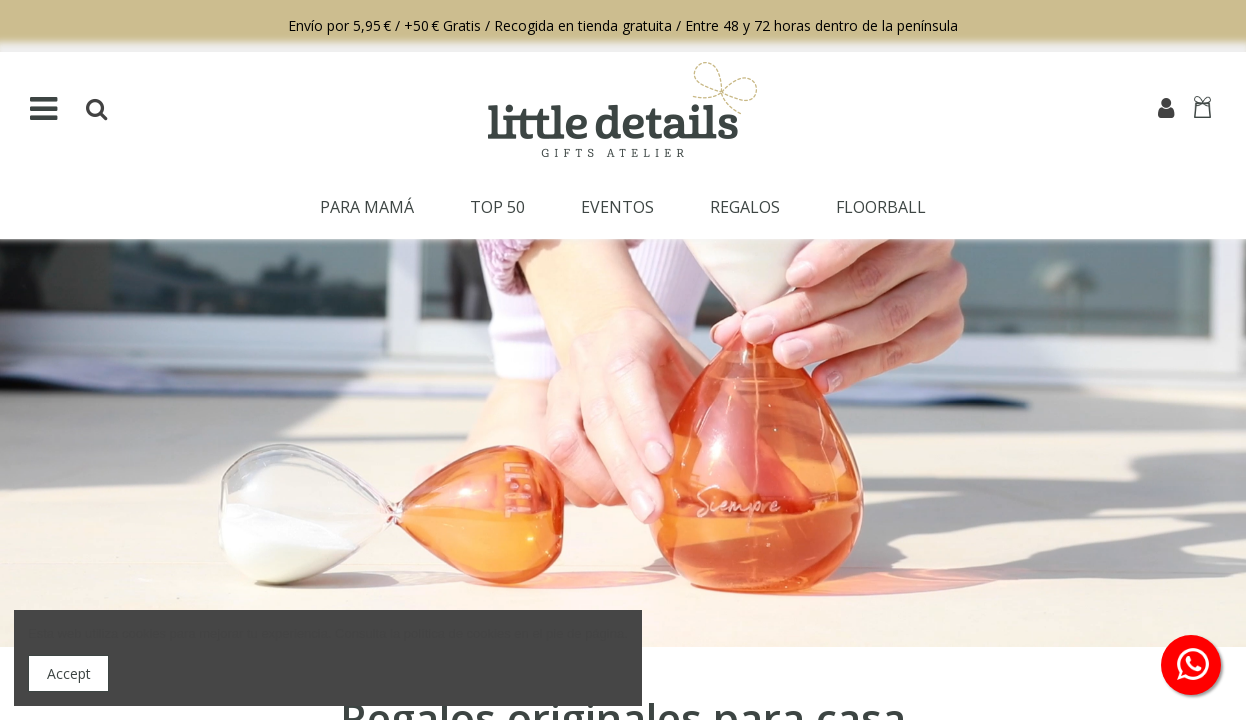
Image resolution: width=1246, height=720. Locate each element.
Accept (69, 673)
